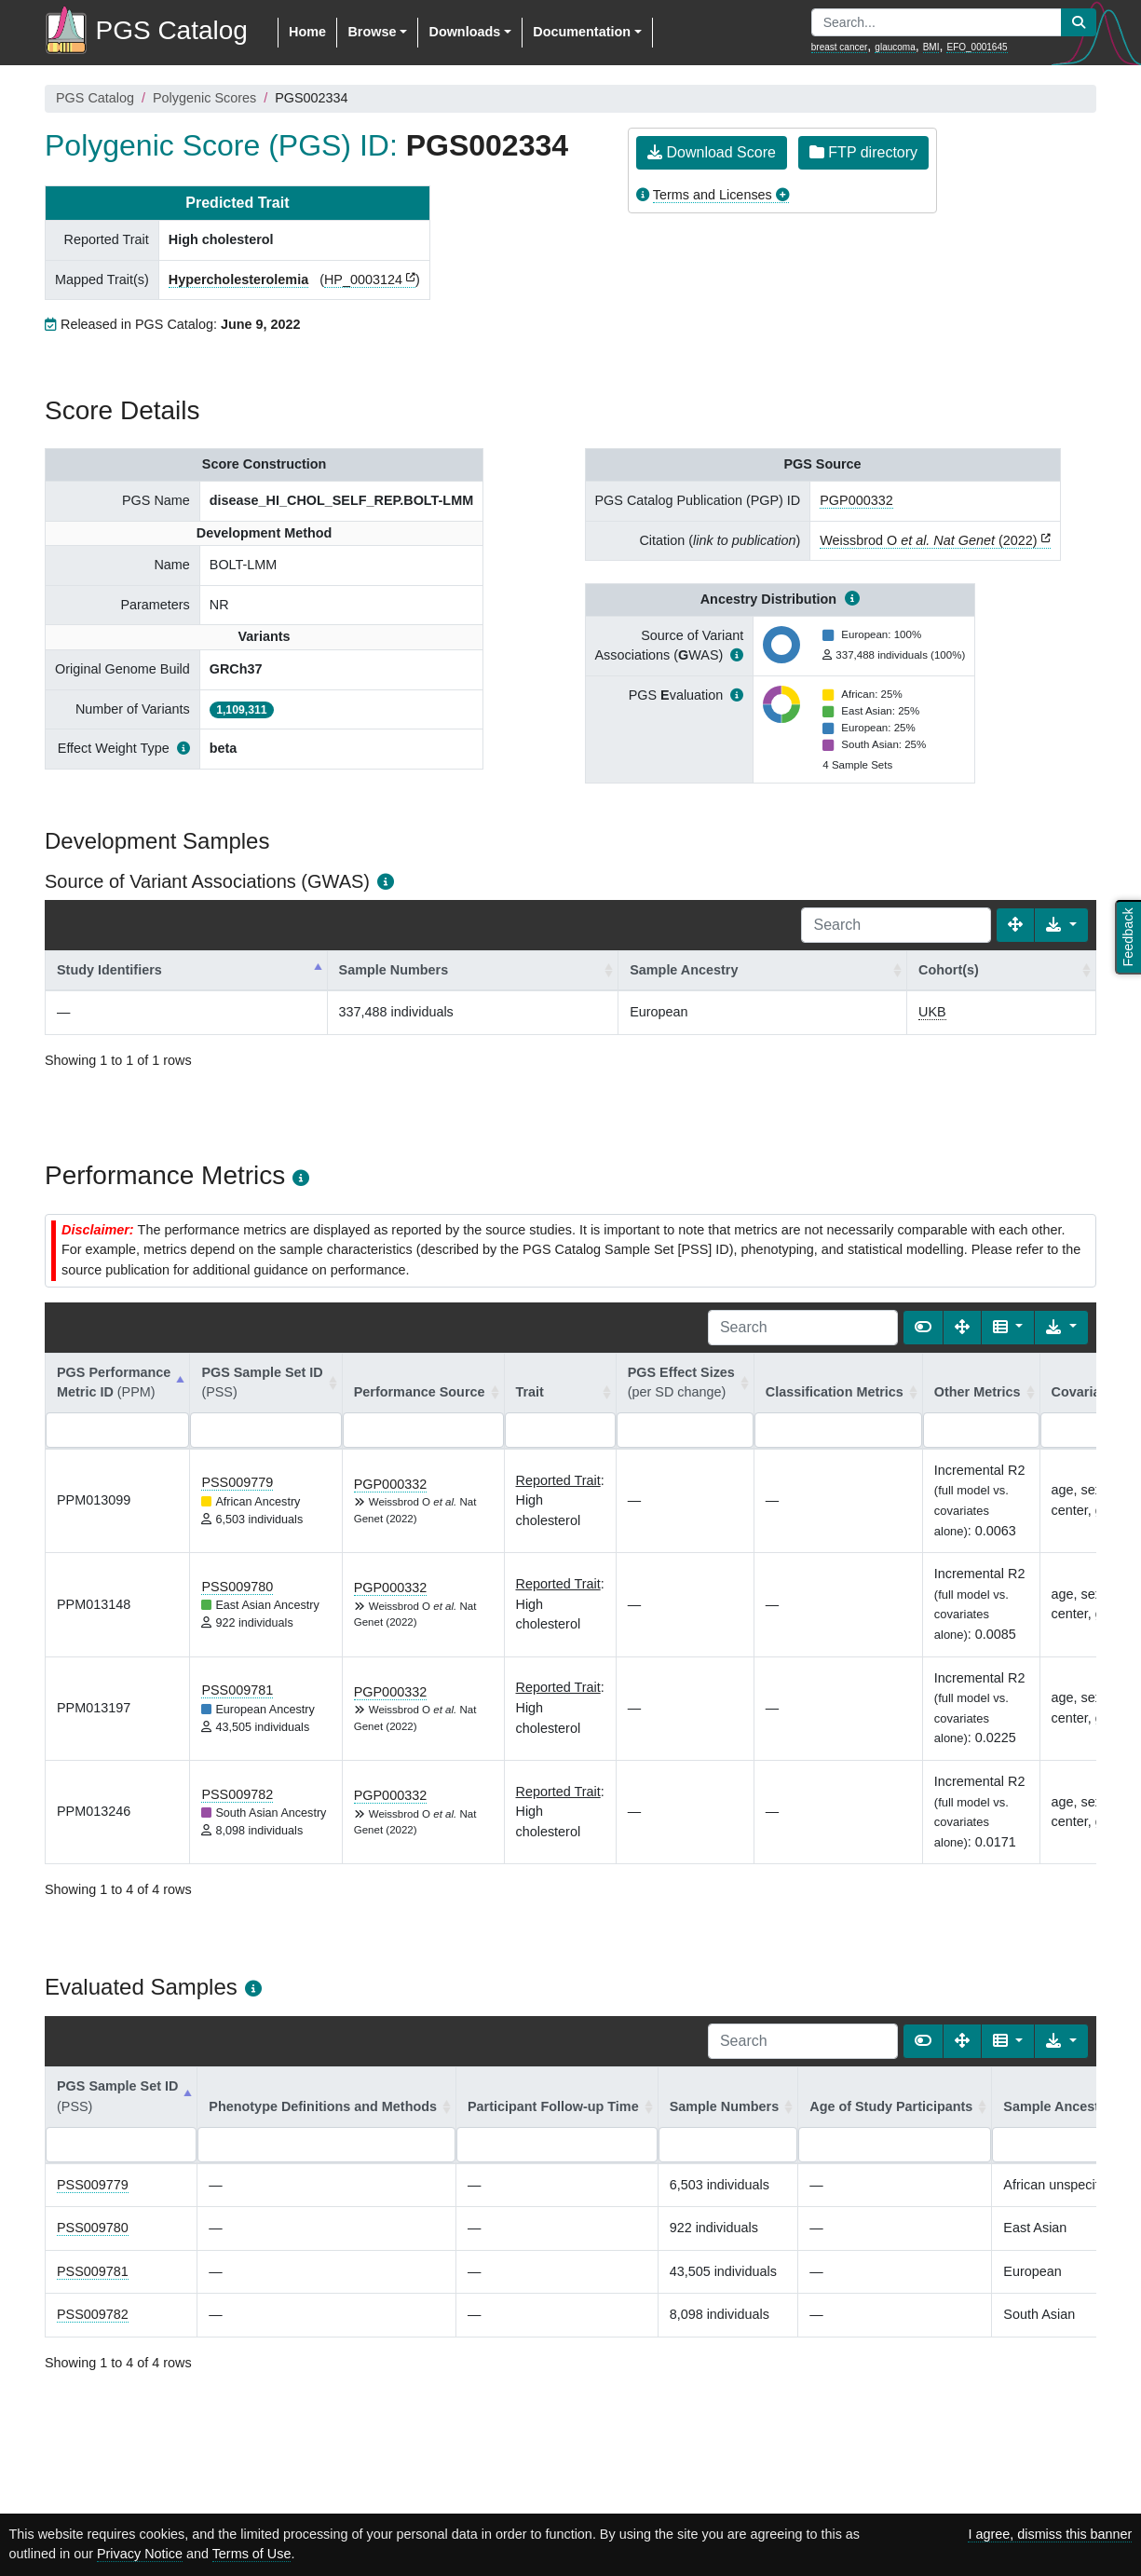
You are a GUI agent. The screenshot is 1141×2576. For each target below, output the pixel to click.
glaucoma (895, 47)
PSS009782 (237, 1794)
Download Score (711, 152)
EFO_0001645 (976, 47)
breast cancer (839, 47)
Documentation (582, 31)
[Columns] (1008, 1327)
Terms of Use (252, 2553)
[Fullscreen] (1015, 925)
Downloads (464, 31)
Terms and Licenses (712, 194)
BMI (931, 47)
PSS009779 (237, 1482)
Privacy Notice (140, 2553)
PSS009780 (237, 1586)
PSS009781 (237, 1690)
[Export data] (1061, 925)
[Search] (896, 925)
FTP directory (863, 152)
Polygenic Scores (204, 97)
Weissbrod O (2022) (928, 540)
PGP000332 (856, 500)
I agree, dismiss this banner (1050, 2534)
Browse (371, 31)
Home (307, 31)
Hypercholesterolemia (238, 279)
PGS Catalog (95, 97)
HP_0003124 (363, 279)
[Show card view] (923, 1327)
